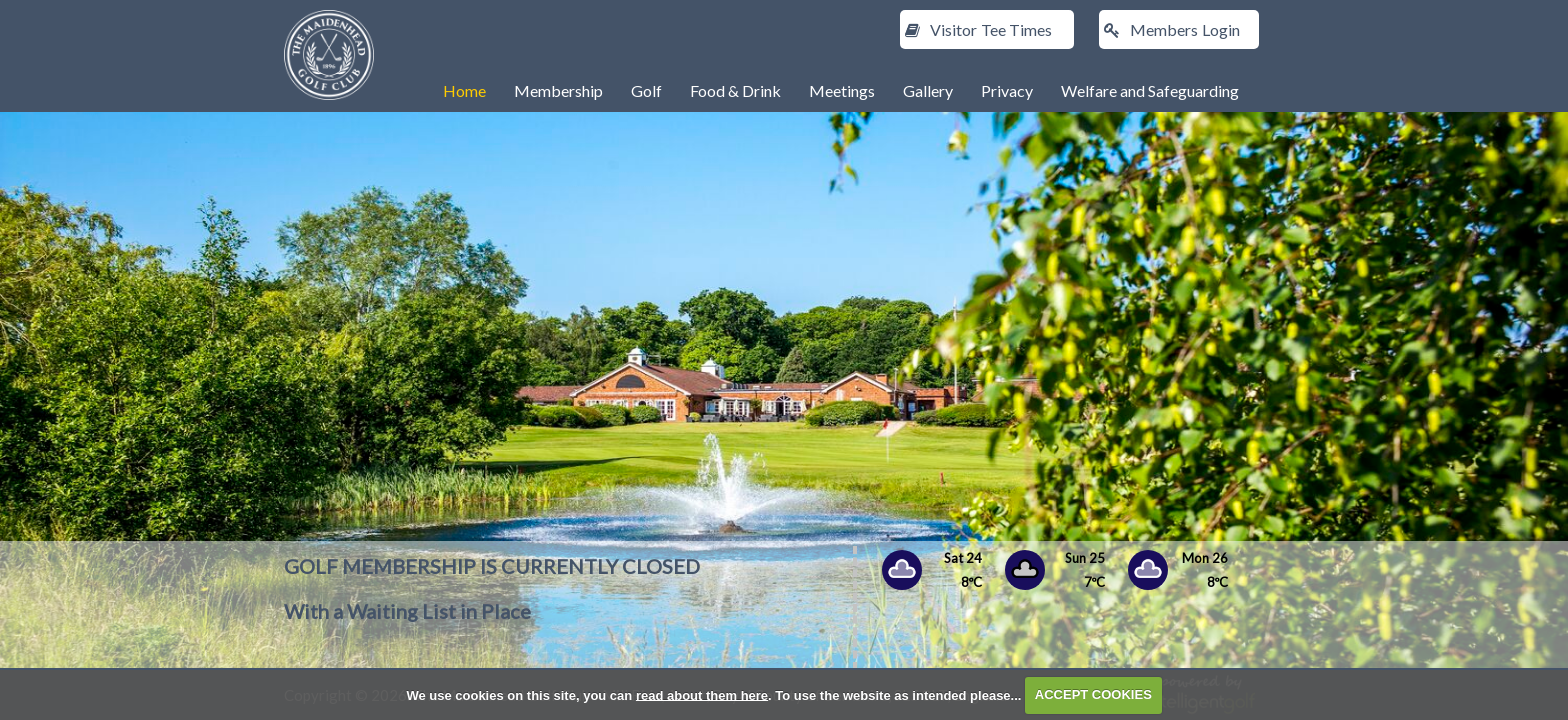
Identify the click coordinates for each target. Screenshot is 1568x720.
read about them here (702, 694)
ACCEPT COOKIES (1093, 694)
